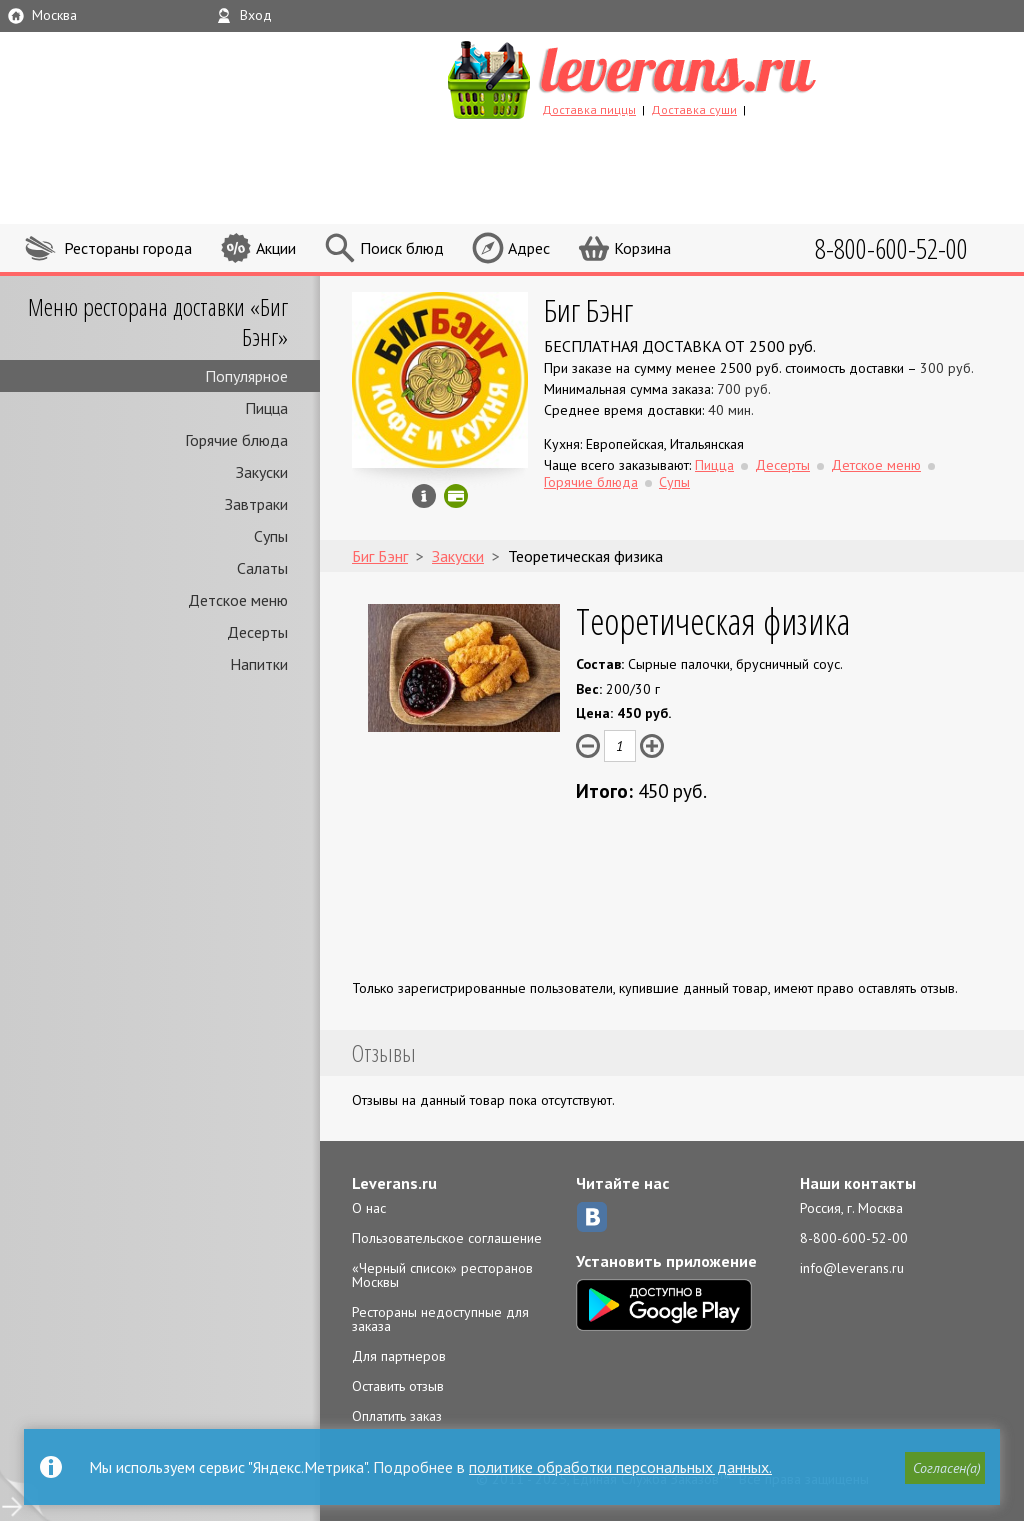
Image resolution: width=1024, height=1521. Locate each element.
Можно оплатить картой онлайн (456, 496)
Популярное (246, 376)
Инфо (424, 496)
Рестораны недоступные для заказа (440, 1319)
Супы (271, 536)
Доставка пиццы (589, 109)
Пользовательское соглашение (447, 1238)
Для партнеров (399, 1356)
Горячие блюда (236, 440)
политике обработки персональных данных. (620, 1467)
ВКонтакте (592, 1217)
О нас (369, 1208)
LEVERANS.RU (670, 77)
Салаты (262, 568)
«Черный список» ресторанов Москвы (442, 1275)
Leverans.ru (394, 1183)
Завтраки (256, 504)
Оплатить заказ (397, 1416)
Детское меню (238, 600)
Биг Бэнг (588, 309)
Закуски (262, 472)
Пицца (266, 408)
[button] (945, 1468)
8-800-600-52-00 (854, 1238)
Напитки (259, 664)
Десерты (257, 632)
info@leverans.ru (852, 1268)
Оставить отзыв (398, 1386)
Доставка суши (694, 109)
